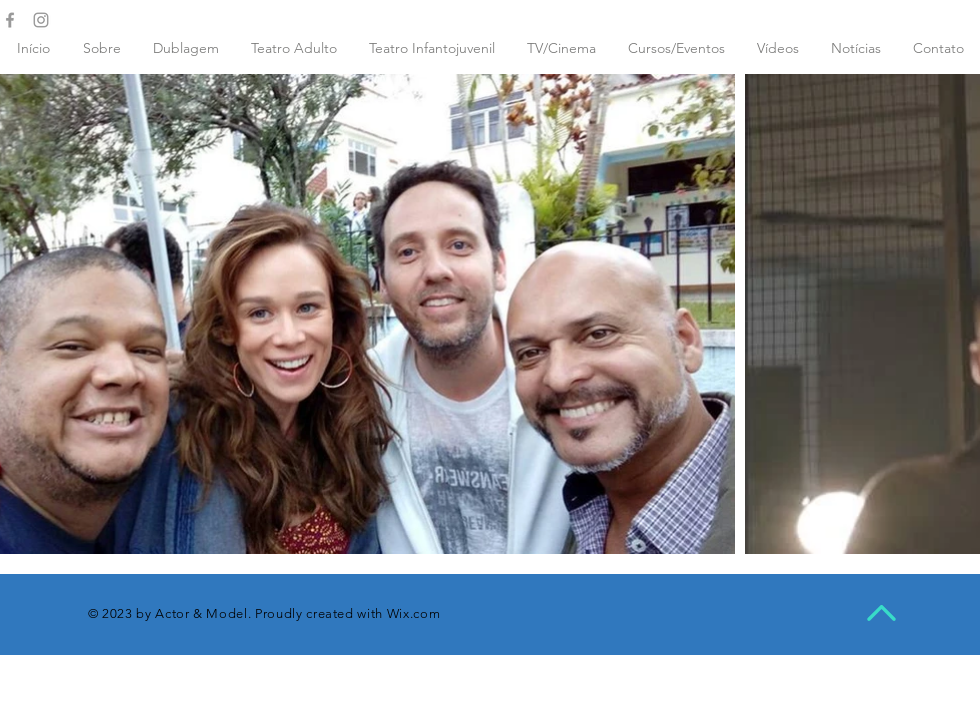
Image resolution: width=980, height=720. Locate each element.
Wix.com (414, 613)
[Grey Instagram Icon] (41, 20)
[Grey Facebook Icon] (10, 20)
